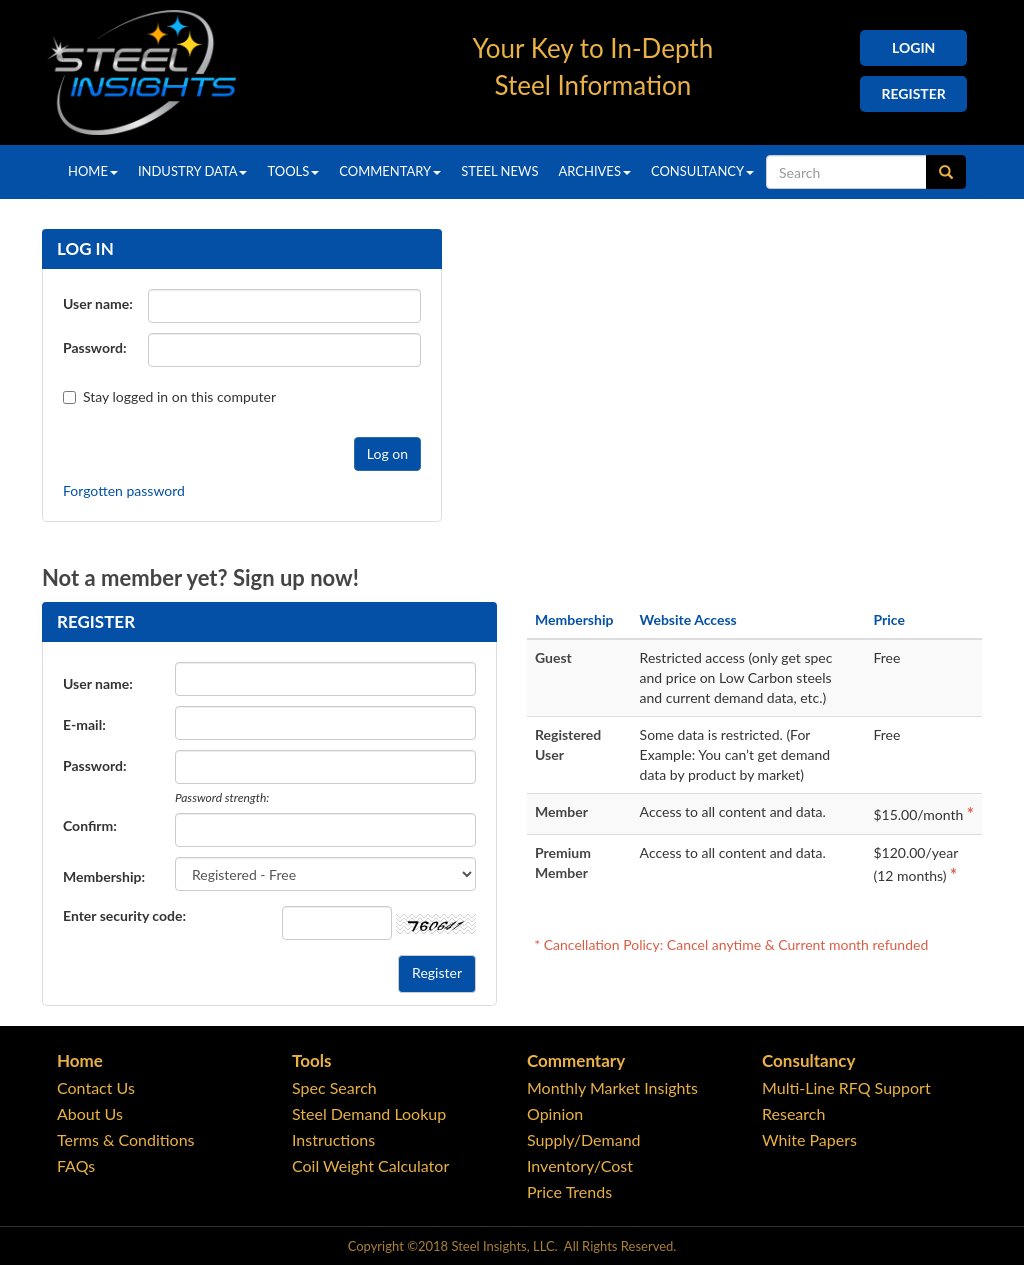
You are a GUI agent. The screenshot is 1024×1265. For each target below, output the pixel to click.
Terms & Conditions (126, 1139)
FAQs (76, 1165)
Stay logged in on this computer (108, 396)
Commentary (390, 171)
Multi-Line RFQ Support (846, 1087)
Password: (95, 347)
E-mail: (84, 724)
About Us (90, 1113)
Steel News (499, 171)
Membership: (104, 876)
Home (93, 171)
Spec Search (334, 1087)
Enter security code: (124, 915)
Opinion (555, 1113)
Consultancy (702, 171)
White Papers (809, 1139)
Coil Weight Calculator (370, 1165)
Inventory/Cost (580, 1165)
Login (913, 47)
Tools (293, 171)
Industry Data (193, 171)
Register (914, 93)
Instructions (333, 1139)
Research (793, 1113)
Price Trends (569, 1191)
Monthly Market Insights (612, 1087)
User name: (98, 303)
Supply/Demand (584, 1139)
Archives (594, 171)
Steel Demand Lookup (369, 1113)
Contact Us (96, 1087)
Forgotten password (124, 490)
